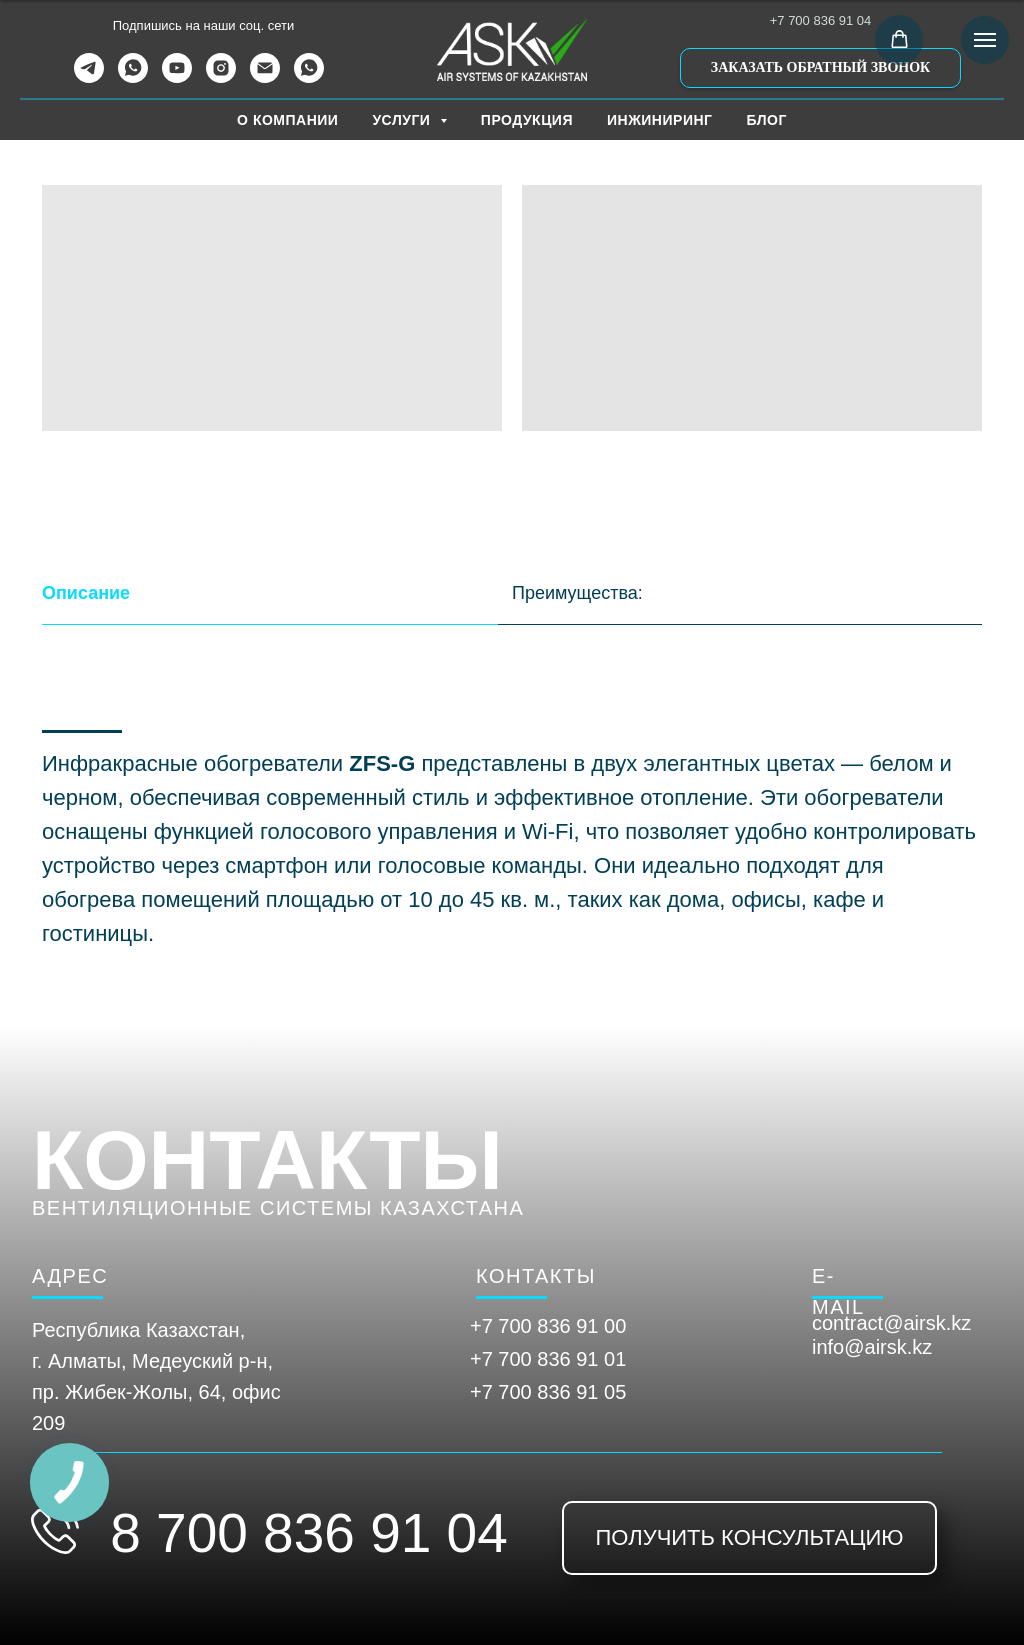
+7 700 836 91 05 (548, 1392)
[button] (820, 68)
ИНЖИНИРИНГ (660, 120)
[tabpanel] (512, 856)
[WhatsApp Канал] (309, 77)
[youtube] (177, 77)
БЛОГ (767, 120)
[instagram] (221, 77)
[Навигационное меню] (985, 40)
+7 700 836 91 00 (548, 1326)
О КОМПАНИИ (287, 120)
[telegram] (89, 77)
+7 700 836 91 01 (548, 1359)
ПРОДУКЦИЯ (527, 120)
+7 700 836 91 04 (821, 20)
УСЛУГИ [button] (403, 120)
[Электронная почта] (265, 77)
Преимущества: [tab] (577, 593)
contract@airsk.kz (891, 1323)
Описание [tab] (86, 593)
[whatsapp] (133, 77)
